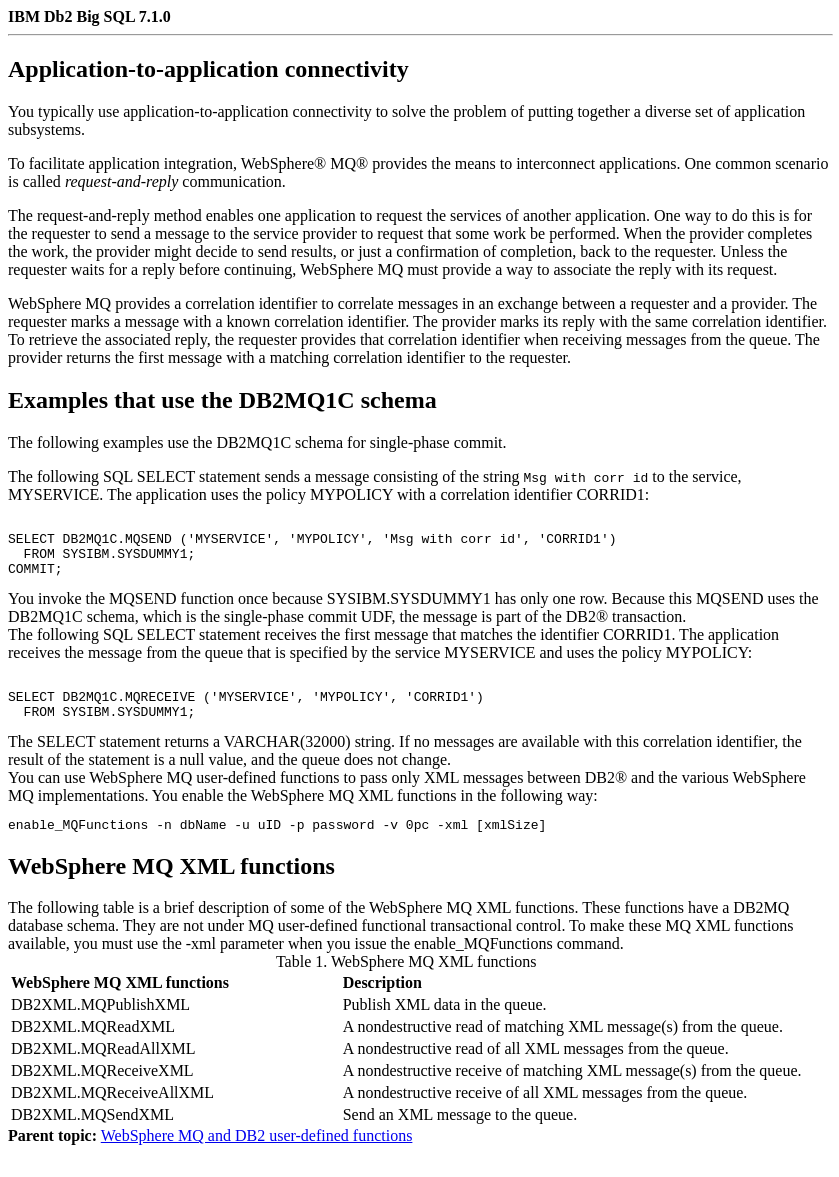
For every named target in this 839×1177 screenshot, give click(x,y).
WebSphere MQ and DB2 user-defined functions (257, 1159)
